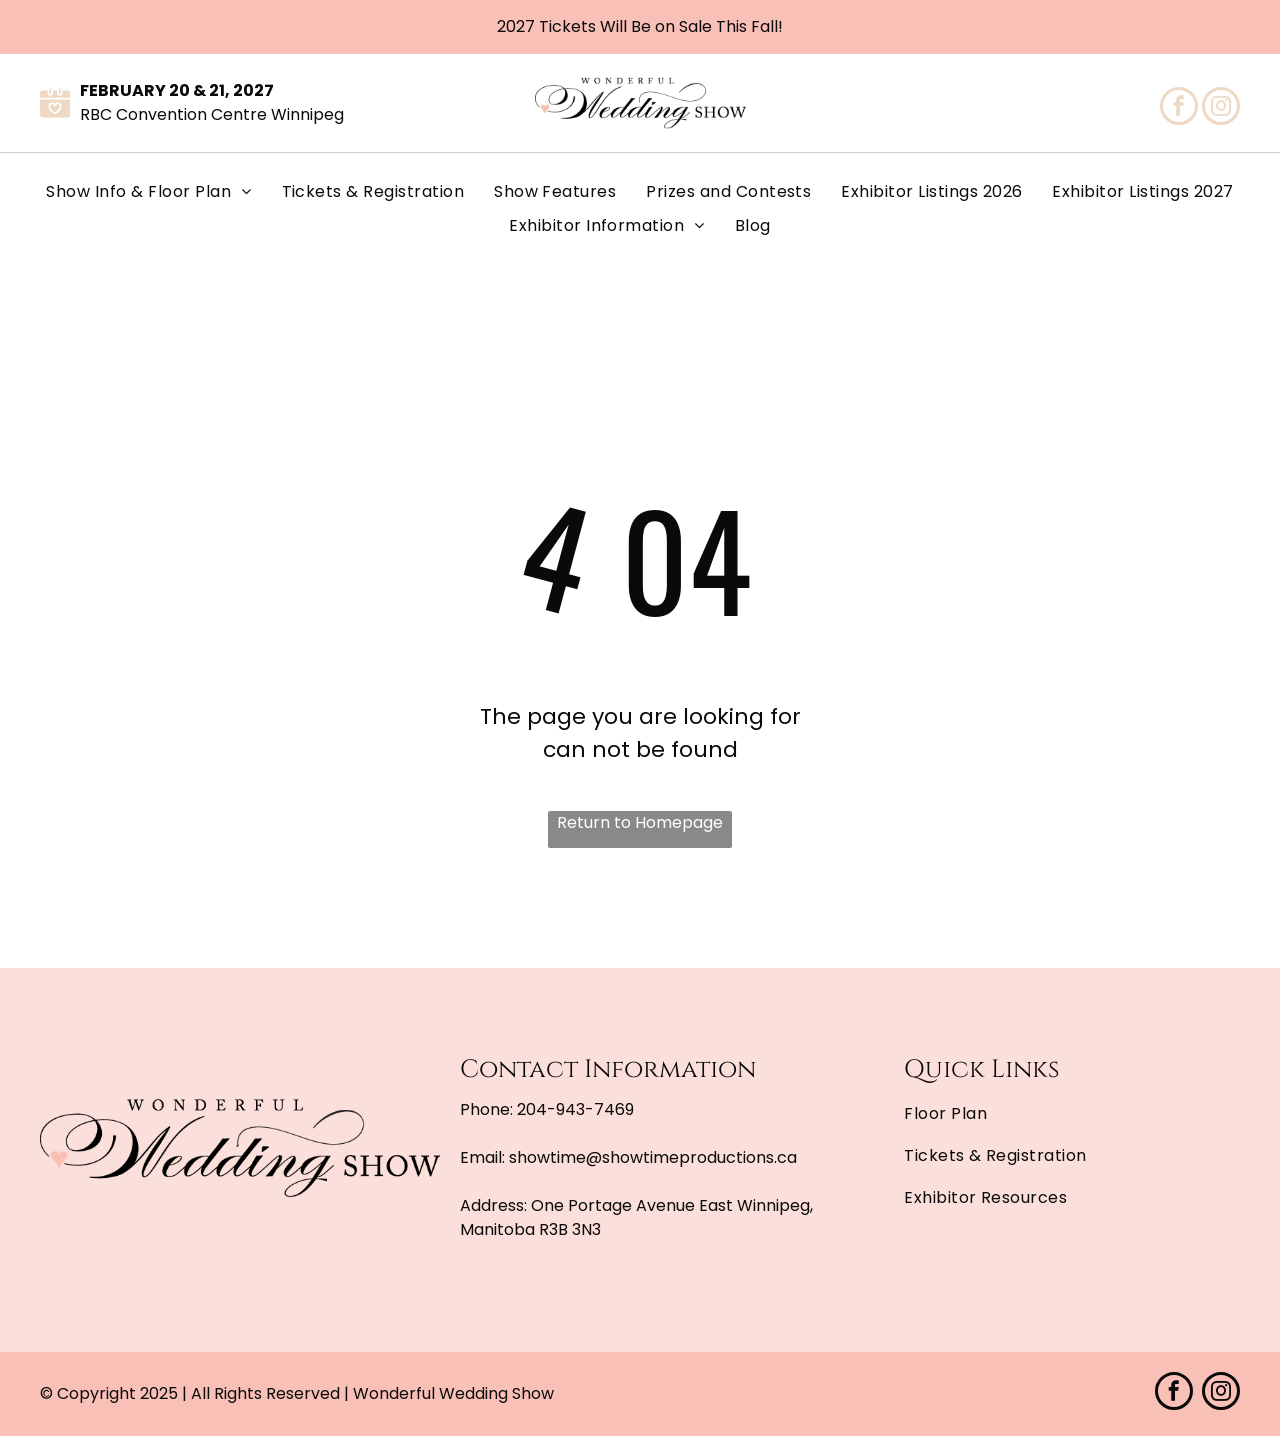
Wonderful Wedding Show (453, 1393)
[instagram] (1221, 108)
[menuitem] (148, 192)
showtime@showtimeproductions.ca (653, 1157)
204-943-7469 (575, 1109)
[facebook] (1179, 108)
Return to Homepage (640, 822)
